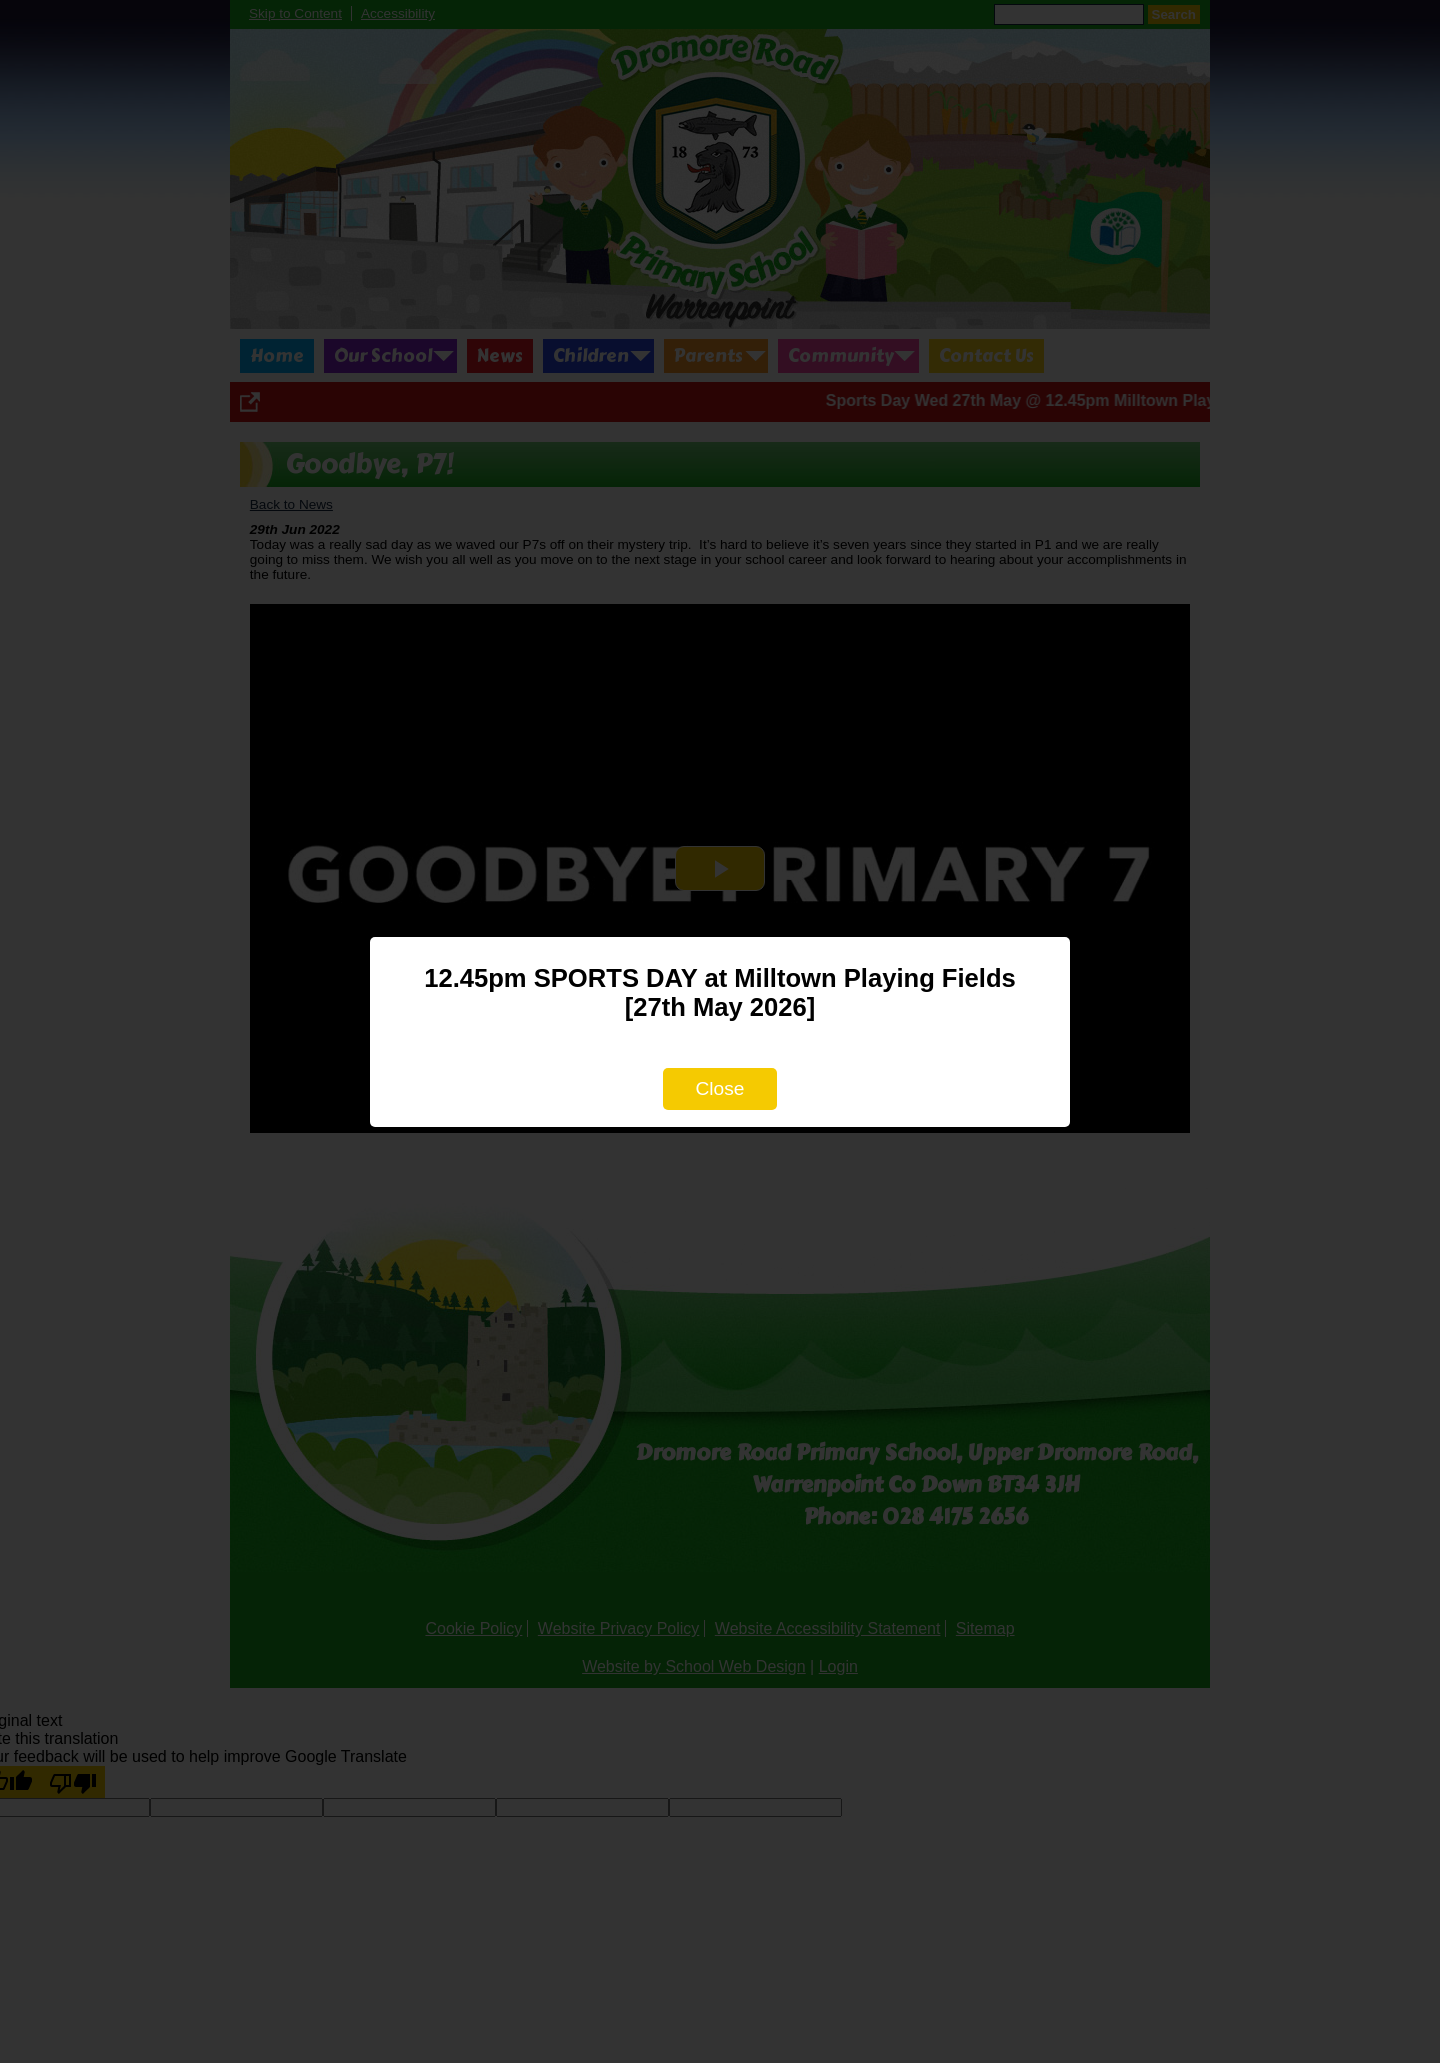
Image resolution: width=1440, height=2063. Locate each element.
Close (719, 1088)
